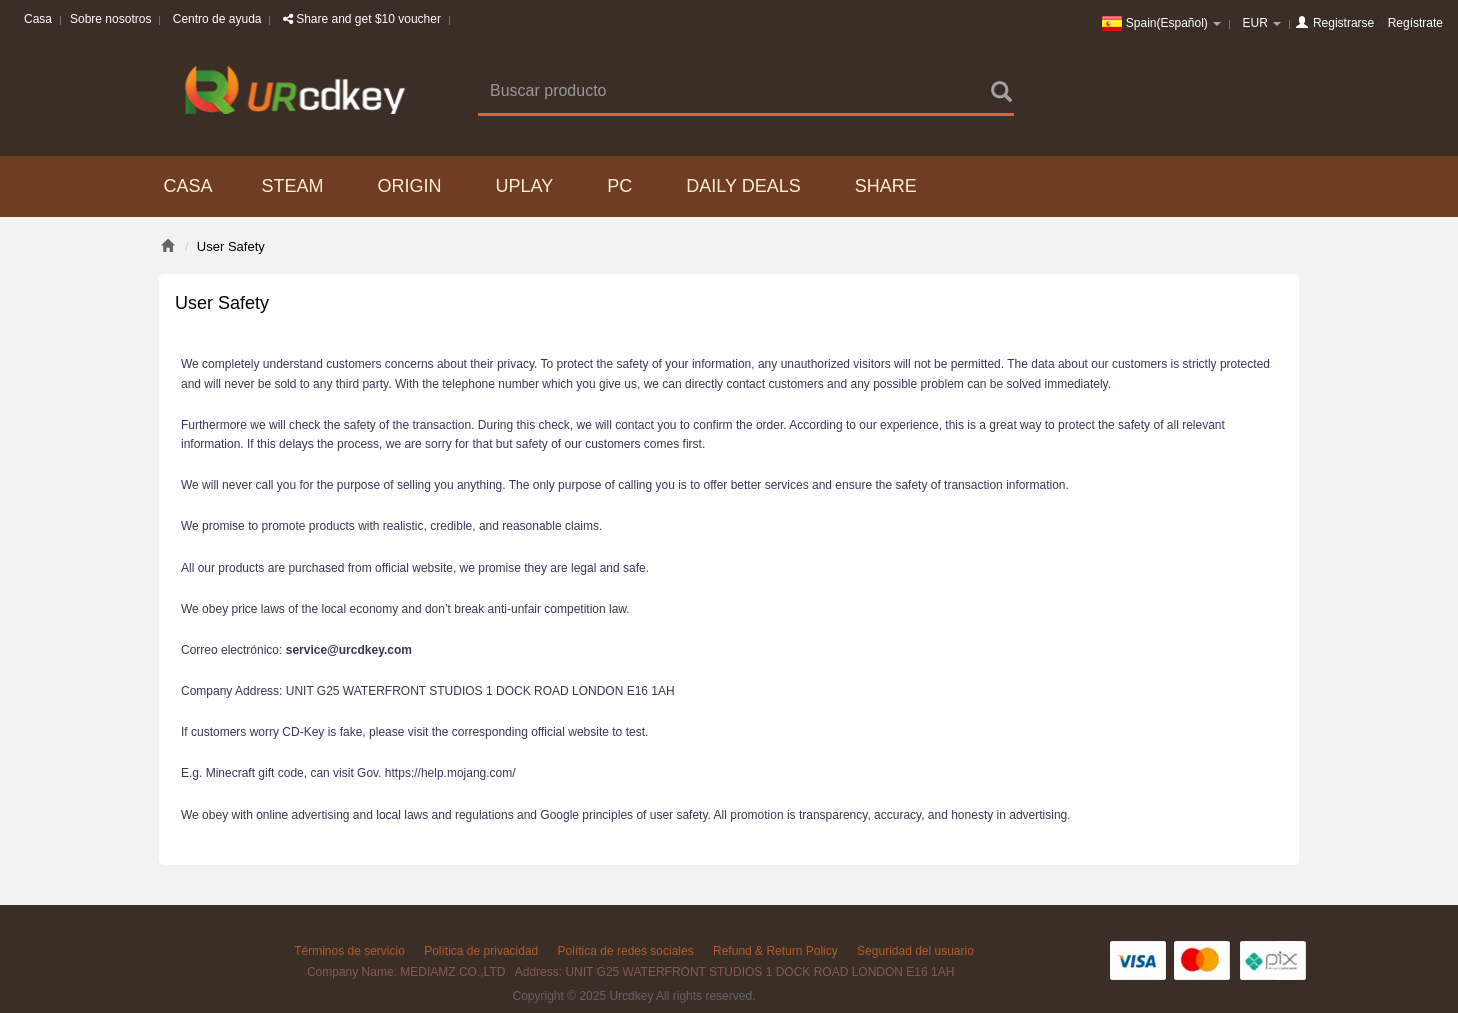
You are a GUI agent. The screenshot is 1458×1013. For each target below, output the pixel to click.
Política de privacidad (481, 951)
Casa (38, 19)
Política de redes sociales (626, 951)
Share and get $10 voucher (362, 19)
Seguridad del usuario (915, 951)
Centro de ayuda (217, 19)
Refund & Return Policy (775, 951)
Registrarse (1343, 23)
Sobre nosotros (110, 19)
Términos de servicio (349, 951)
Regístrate (1415, 23)
